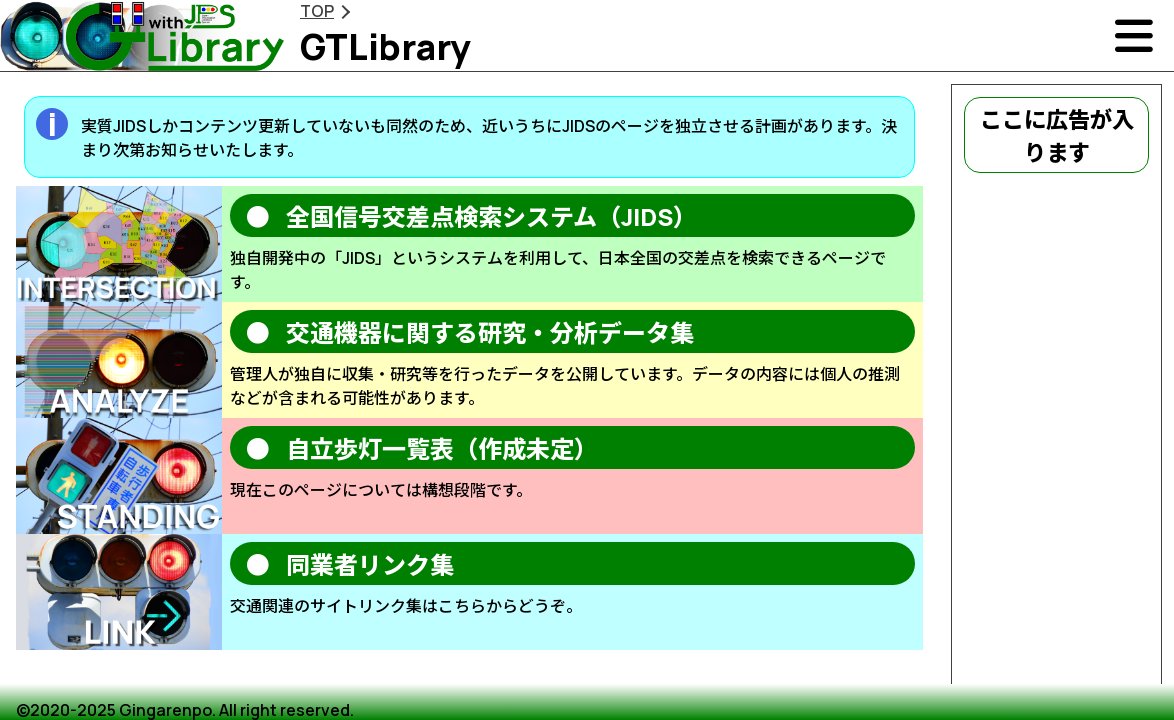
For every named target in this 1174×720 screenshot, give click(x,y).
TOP (317, 11)
